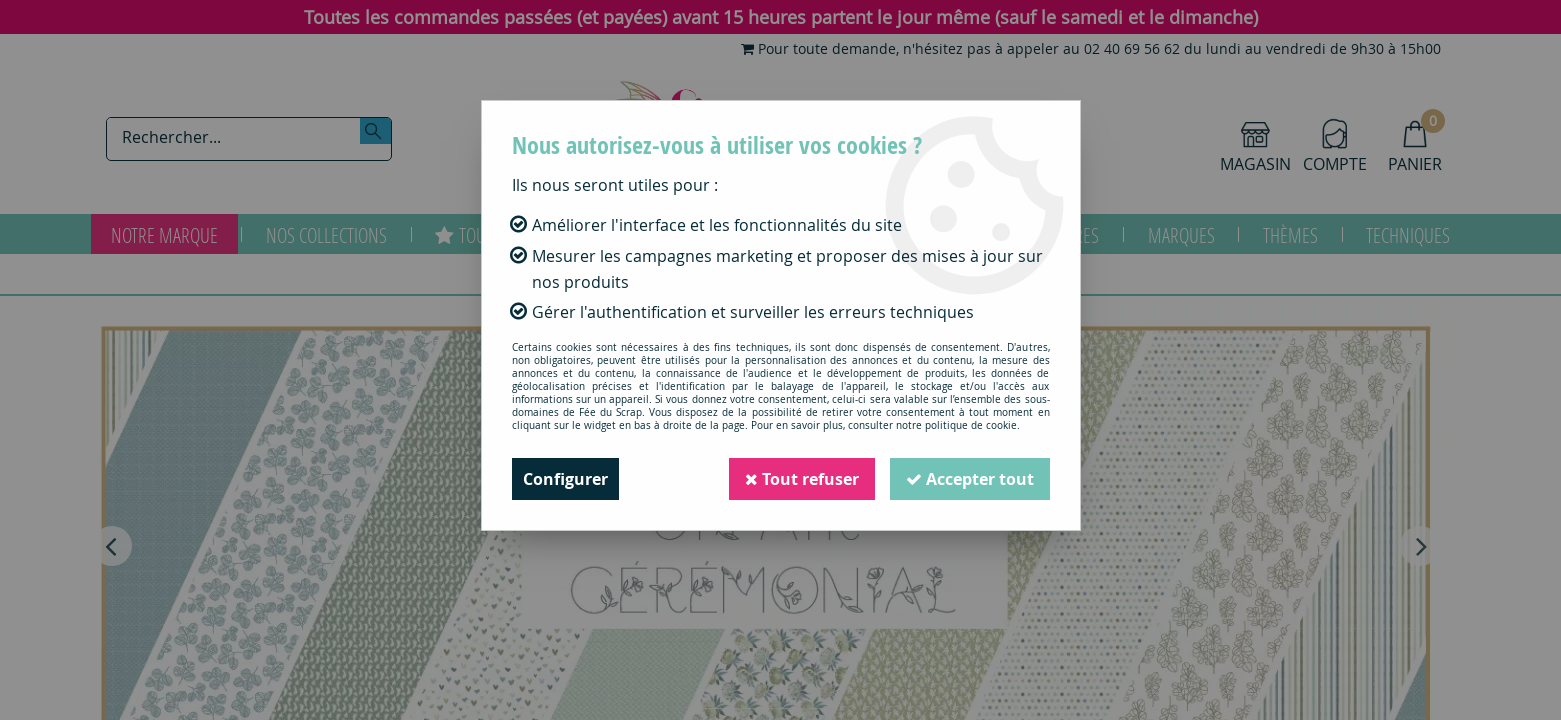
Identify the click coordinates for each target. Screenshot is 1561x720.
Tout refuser (802, 479)
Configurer (565, 479)
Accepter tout (970, 479)
